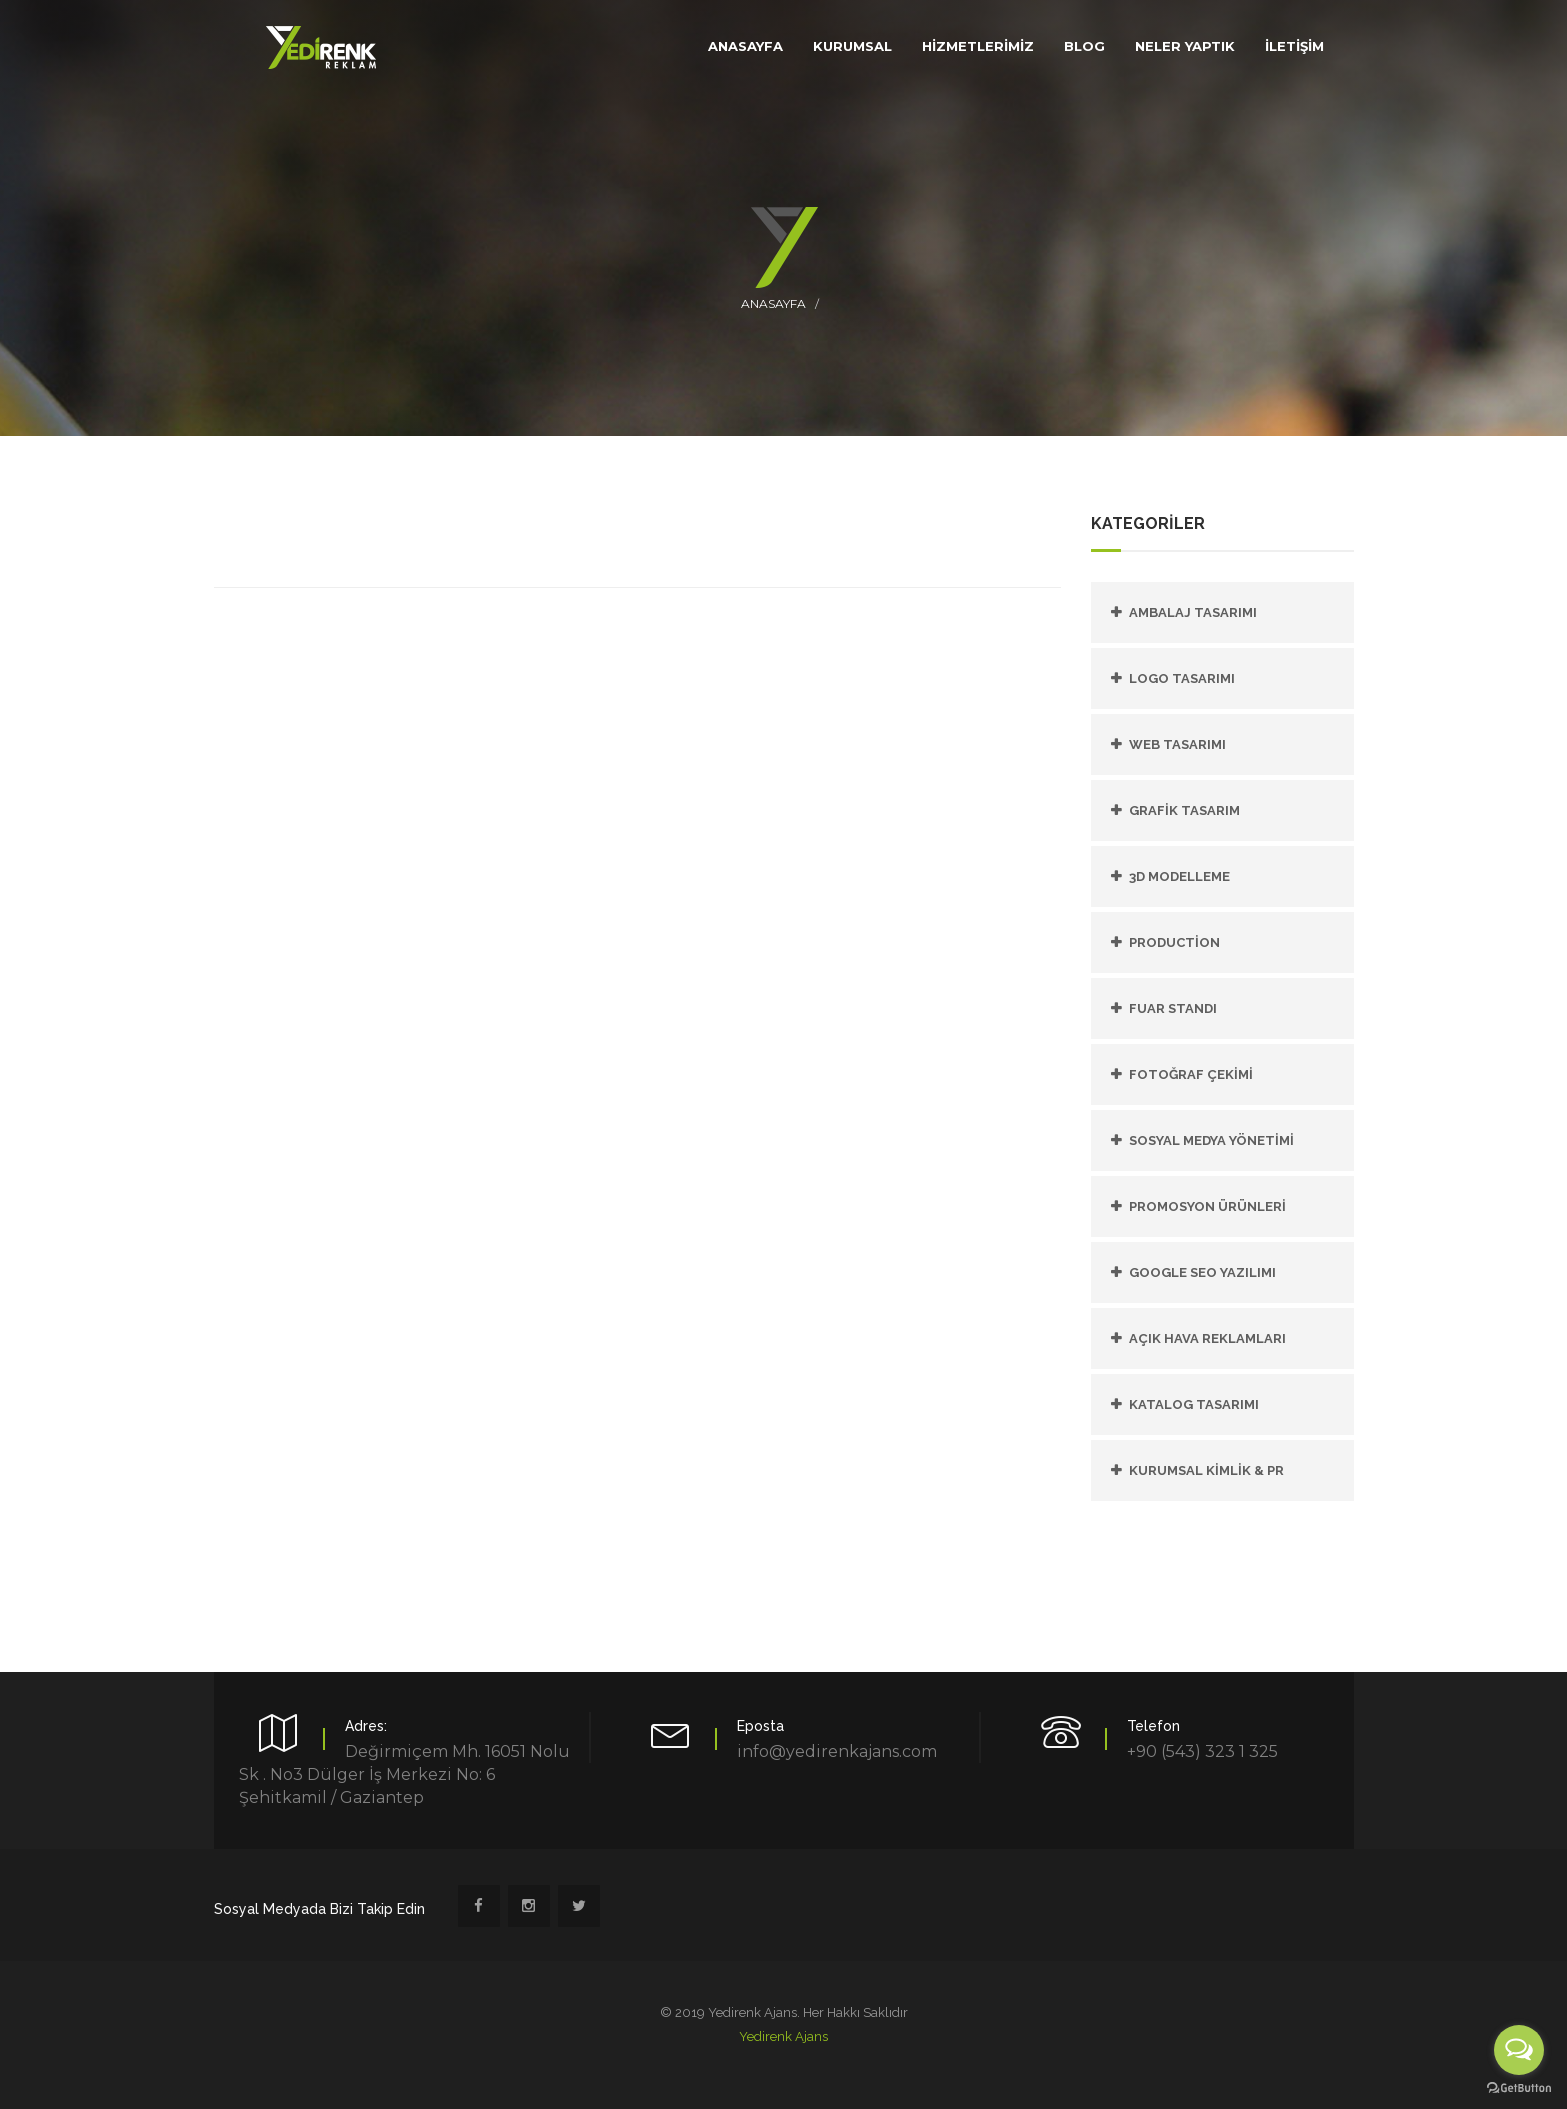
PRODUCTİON (1174, 942)
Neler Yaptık (1185, 46)
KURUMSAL (852, 46)
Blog (1084, 46)
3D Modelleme (1179, 876)
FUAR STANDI (1173, 1008)
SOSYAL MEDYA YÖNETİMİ (1211, 1140)
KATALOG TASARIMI (1194, 1404)
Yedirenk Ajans (783, 2036)
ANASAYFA (745, 46)
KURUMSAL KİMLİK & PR (1206, 1470)
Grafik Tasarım (1184, 810)
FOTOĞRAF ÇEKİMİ (1191, 1074)
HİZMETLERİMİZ (978, 46)
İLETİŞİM (1294, 46)
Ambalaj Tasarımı (1193, 612)
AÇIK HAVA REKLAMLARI (1207, 1338)
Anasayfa (773, 303)
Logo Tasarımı (1182, 678)
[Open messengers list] (1519, 2050)
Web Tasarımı (1177, 744)
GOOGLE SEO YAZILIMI (1202, 1272)
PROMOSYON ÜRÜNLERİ (1207, 1206)
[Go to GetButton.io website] (1519, 2088)
